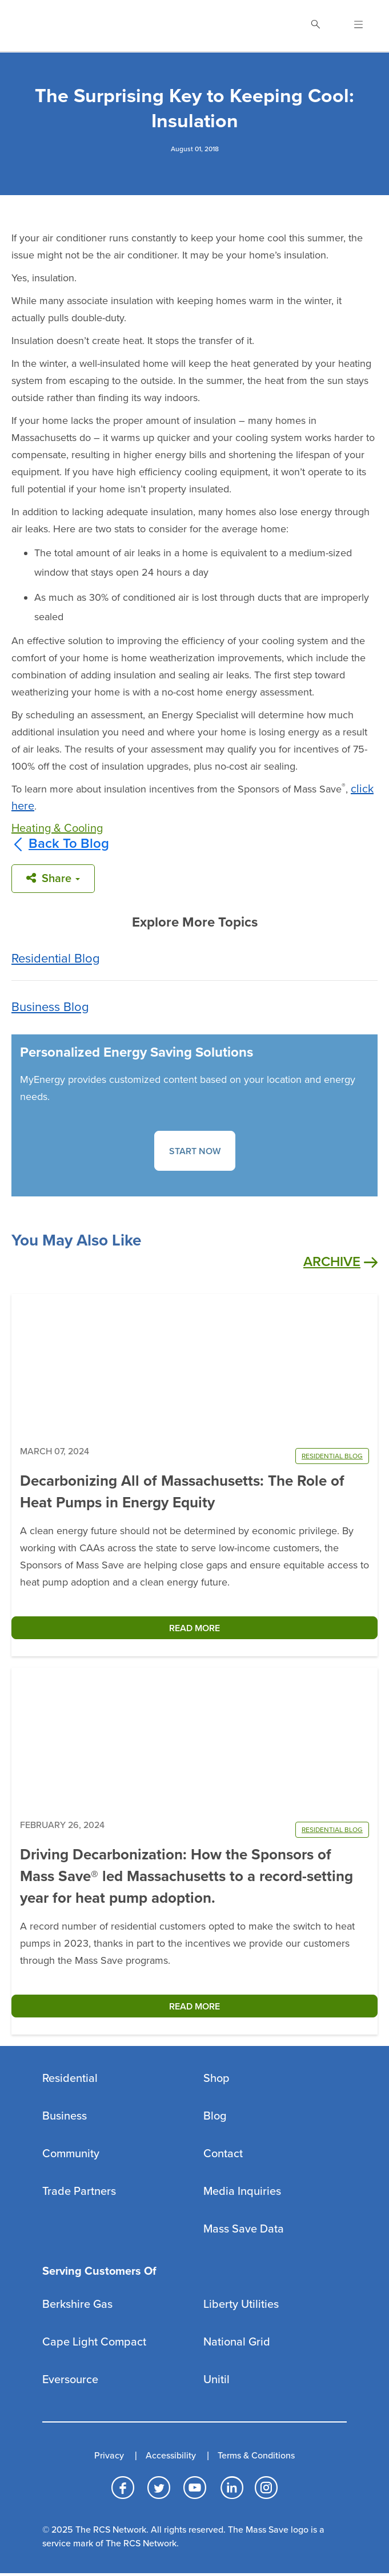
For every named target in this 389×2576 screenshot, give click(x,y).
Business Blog (50, 1007)
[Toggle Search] (315, 26)
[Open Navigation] (351, 26)
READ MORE (194, 1628)
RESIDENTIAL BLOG (332, 1456)
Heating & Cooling (57, 828)
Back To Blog (60, 844)
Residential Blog (55, 958)
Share (53, 878)
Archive (340, 1262)
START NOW (194, 1151)
